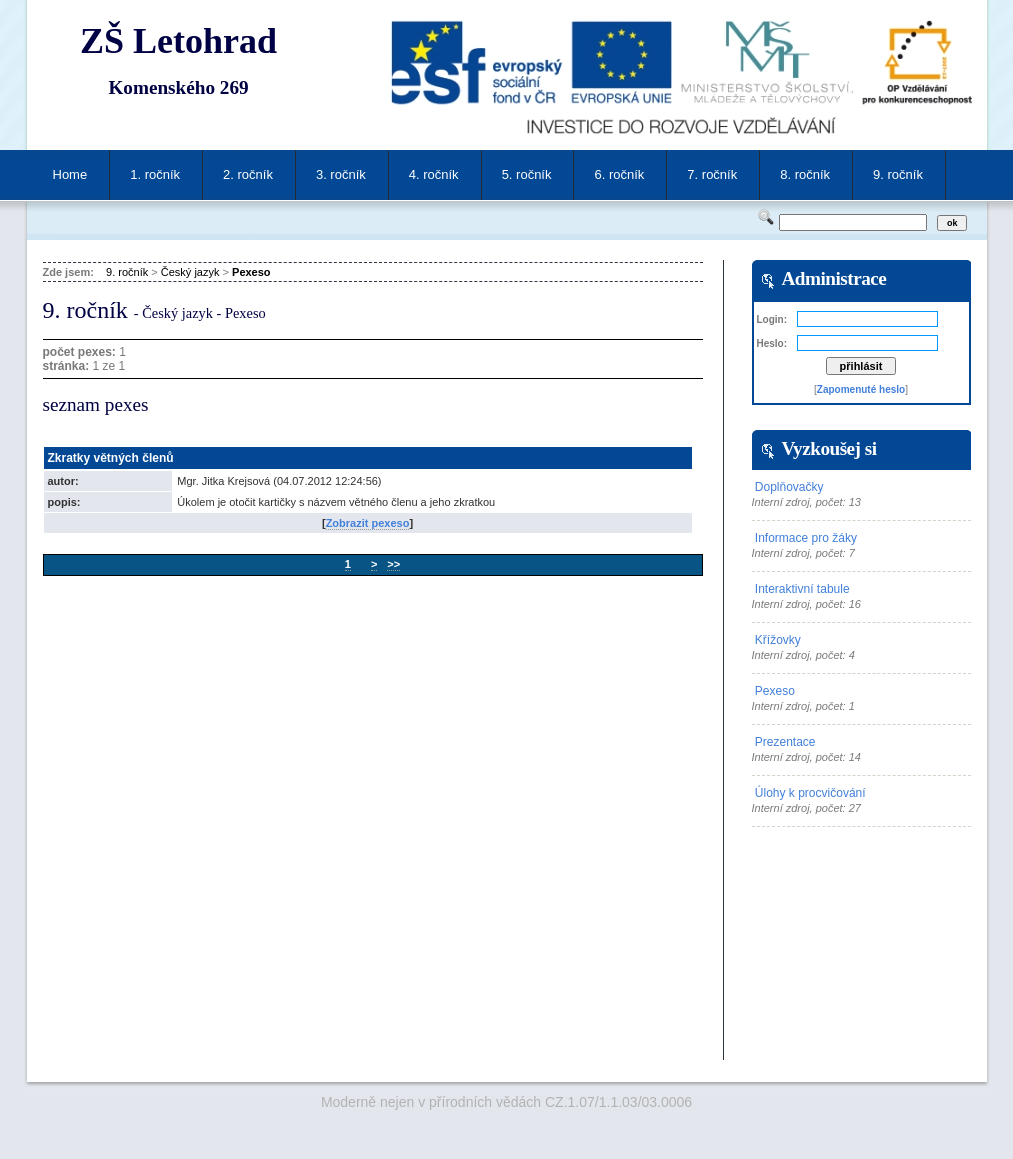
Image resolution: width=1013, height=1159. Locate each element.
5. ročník (527, 174)
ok (952, 223)
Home (70, 174)
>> (393, 564)
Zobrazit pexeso (368, 523)
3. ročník (341, 174)
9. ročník (898, 174)
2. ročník (248, 174)
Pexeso (251, 272)
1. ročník (155, 174)
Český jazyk (190, 272)
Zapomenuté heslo (861, 389)
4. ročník (434, 174)
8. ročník (805, 174)
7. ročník (712, 174)
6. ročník (619, 174)
